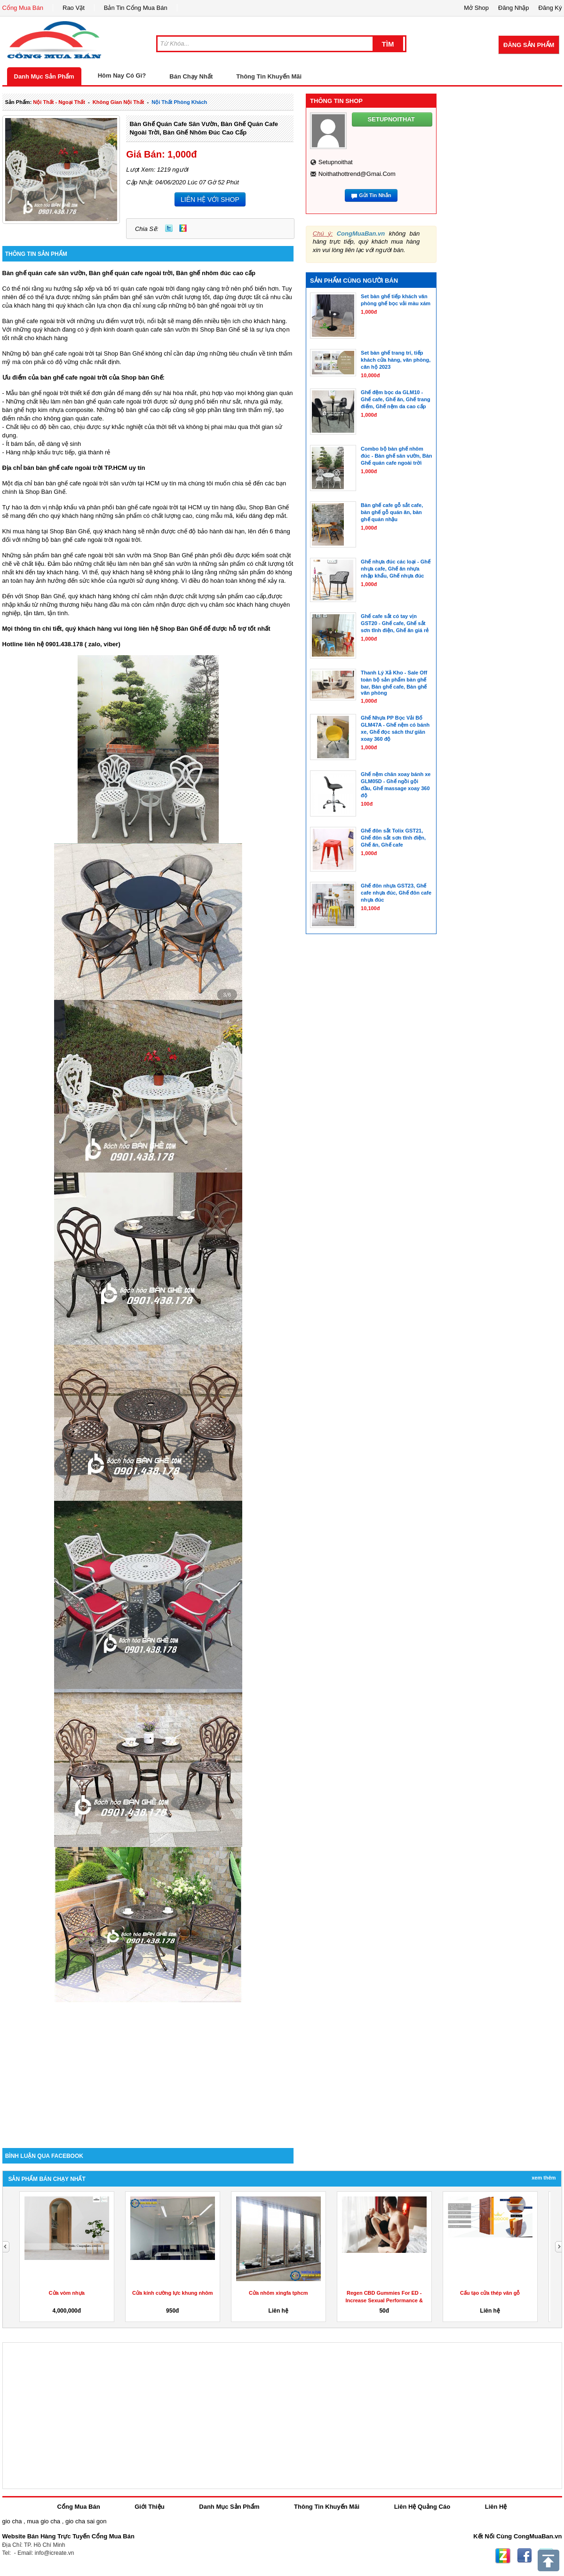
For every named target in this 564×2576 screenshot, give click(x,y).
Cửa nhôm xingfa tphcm (278, 2293)
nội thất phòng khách (179, 102)
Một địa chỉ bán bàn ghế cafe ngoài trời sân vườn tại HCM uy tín (89, 483)
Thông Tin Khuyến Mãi (269, 76)
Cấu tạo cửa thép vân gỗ (490, 2293)
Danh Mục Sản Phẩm (44, 76)
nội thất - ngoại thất (59, 102)
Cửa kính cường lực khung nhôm (172, 2293)
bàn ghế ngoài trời (44, 392)
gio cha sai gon (85, 2521)
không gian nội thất (118, 102)
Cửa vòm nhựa (67, 2293)
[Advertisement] (148, 2068)
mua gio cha (43, 2521)
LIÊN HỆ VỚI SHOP (210, 199)
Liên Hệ (496, 2506)
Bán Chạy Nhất (191, 76)
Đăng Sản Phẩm (528, 44)
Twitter (169, 228)
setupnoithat (335, 162)
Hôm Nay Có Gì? (122, 75)
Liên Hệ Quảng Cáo (422, 2506)
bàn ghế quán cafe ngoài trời (113, 401)
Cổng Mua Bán (23, 7)
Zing (183, 228)
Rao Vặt (74, 7)
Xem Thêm (544, 2177)
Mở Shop (476, 7)
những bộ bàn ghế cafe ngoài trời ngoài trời (81, 539)
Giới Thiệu (149, 2506)
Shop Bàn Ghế (220, 329)
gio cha (12, 2521)
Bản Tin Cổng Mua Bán (135, 7)
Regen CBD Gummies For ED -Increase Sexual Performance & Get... (384, 2300)
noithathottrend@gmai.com (357, 173)
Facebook (524, 2555)
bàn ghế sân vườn (145, 297)
